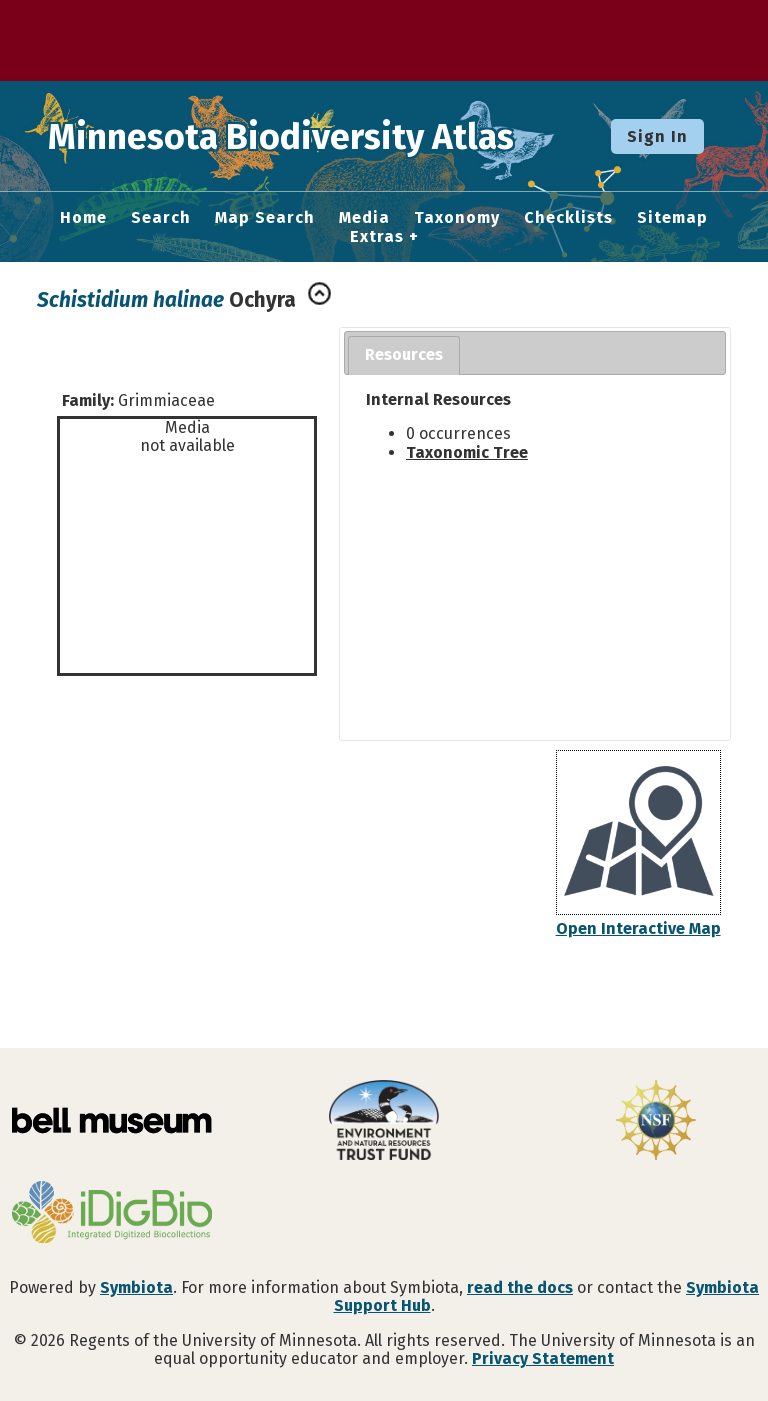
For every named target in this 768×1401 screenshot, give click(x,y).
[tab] (404, 355)
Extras (377, 237)
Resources (404, 354)
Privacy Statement (543, 1358)
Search (161, 218)
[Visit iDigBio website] (112, 1214)
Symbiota (136, 1287)
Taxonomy (457, 218)
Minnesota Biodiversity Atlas (311, 136)
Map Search (265, 218)
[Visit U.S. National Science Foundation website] (656, 1122)
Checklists (568, 218)
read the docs (520, 1287)
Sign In (657, 136)
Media (364, 218)
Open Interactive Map (638, 928)
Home (83, 218)
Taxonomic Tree (467, 452)
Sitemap (672, 218)
